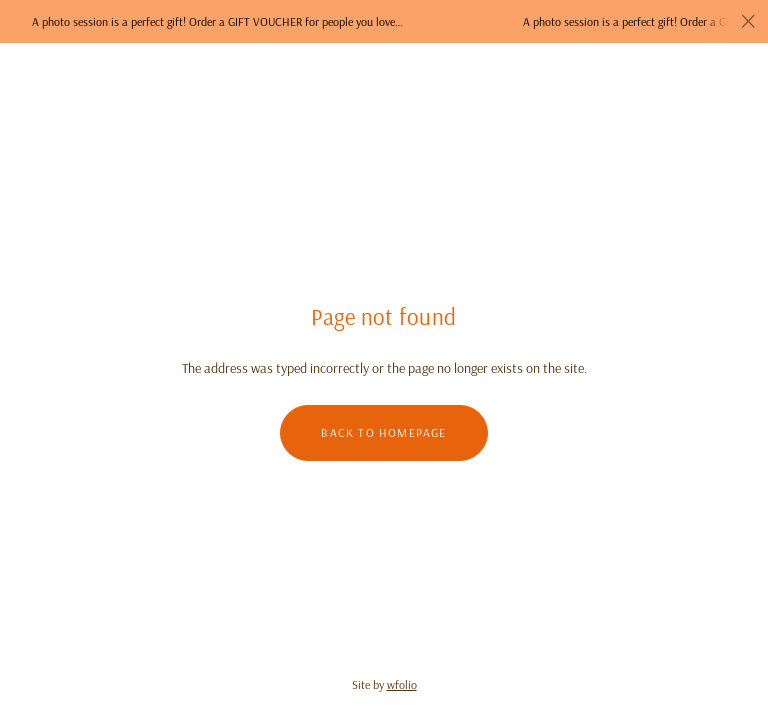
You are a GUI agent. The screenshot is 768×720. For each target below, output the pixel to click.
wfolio (402, 684)
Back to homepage (383, 432)
